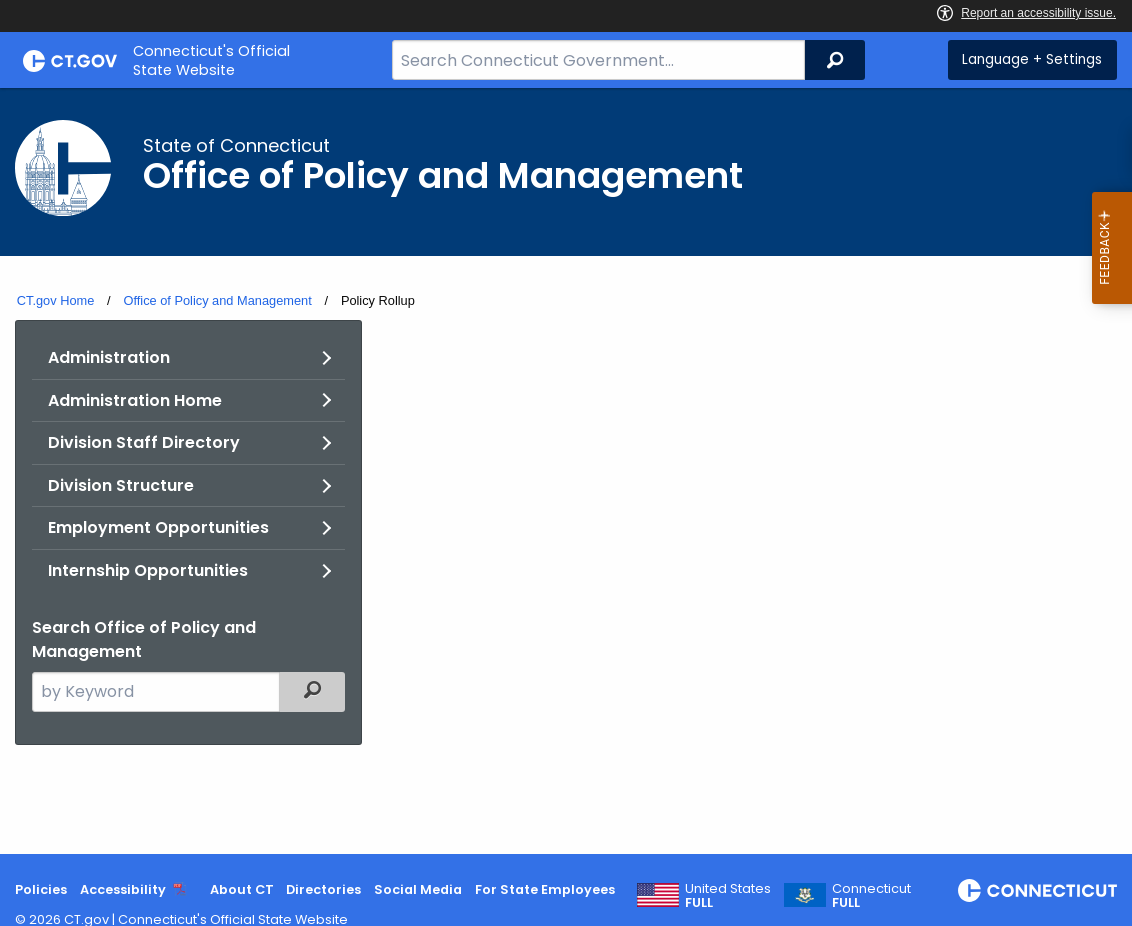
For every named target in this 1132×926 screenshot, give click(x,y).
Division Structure (121, 485)
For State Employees (545, 889)
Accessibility (123, 889)
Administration (109, 357)
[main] (566, 471)
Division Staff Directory (144, 442)
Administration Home (135, 400)
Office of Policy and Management (217, 300)
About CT (242, 889)
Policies (41, 889)
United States (728, 896)
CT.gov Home (56, 300)
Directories (323, 889)
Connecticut (871, 896)
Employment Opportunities (158, 527)
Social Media (418, 889)
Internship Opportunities (148, 570)
